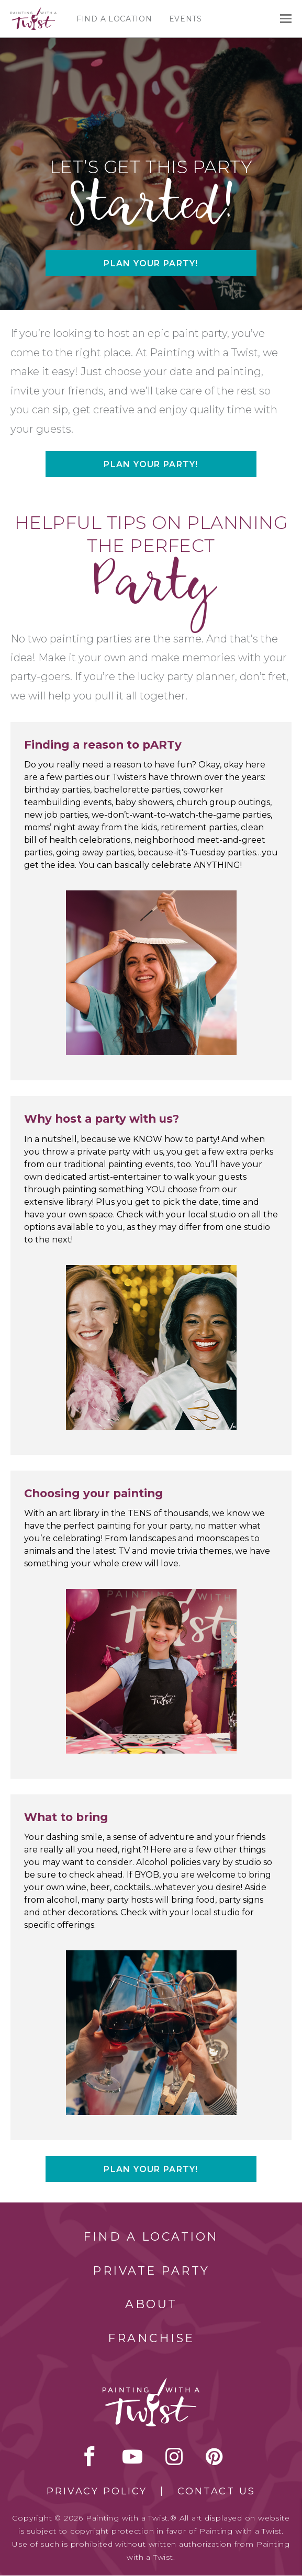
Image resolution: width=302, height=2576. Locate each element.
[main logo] (33, 12)
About (151, 2304)
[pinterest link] (214, 2456)
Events (185, 19)
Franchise (151, 2338)
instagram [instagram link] (174, 2456)
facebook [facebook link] (89, 2456)
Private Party (151, 2271)
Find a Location (114, 19)
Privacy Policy (97, 2491)
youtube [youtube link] (132, 2456)
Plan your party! (151, 263)
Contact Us (216, 2491)
